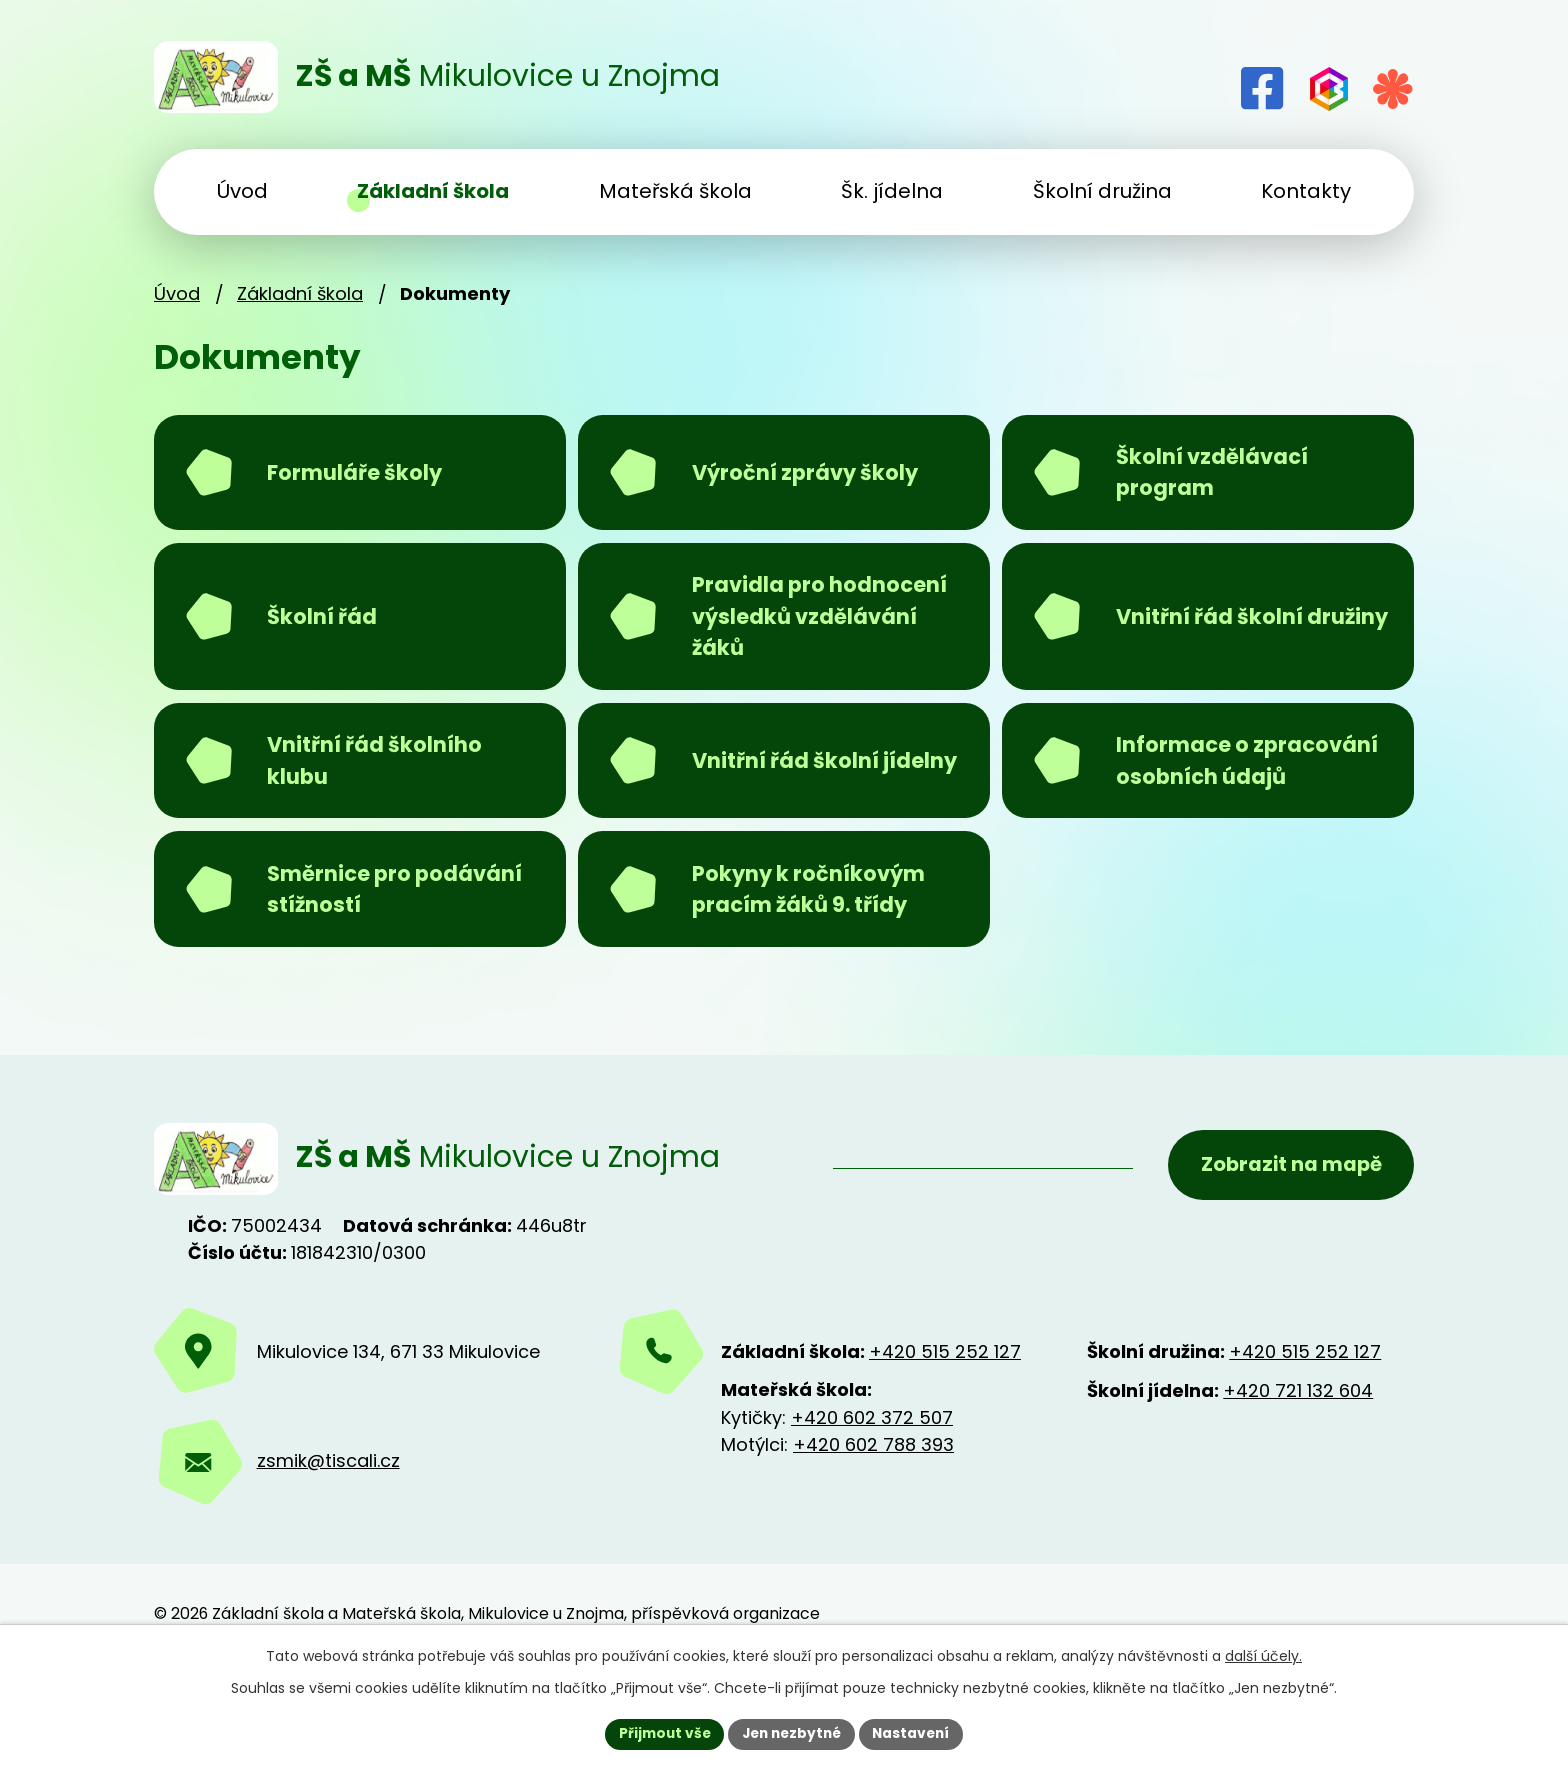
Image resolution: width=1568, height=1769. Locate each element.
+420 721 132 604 (1298, 1470)
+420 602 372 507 (872, 1497)
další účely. (1263, 1655)
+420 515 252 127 (945, 1431)
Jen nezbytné (791, 1733)
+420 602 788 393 (873, 1524)
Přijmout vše (659, 1733)
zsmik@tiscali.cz (328, 1541)
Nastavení (916, 1733)
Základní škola (300, 293)
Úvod (177, 293)
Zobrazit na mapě (1288, 1238)
